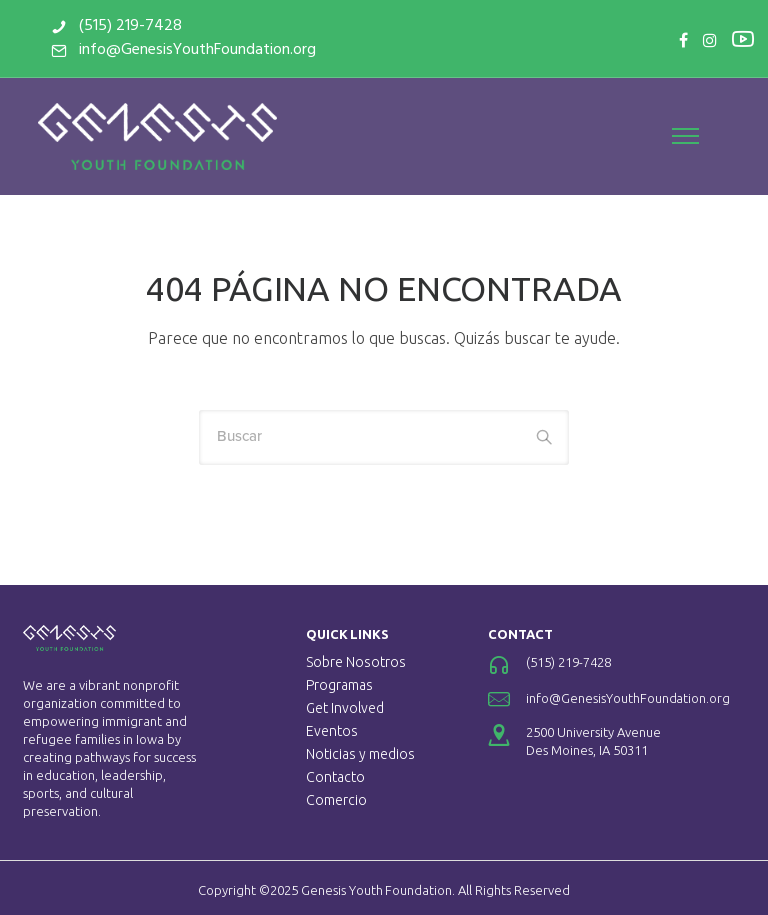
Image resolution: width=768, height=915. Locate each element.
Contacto (335, 777)
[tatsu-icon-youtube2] (743, 38)
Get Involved (345, 708)
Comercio (336, 800)
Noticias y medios (360, 754)
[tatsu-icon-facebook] (683, 40)
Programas (339, 685)
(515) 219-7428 (130, 26)
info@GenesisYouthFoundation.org (197, 50)
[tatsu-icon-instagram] (710, 40)
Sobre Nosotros (356, 662)
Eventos (332, 731)
